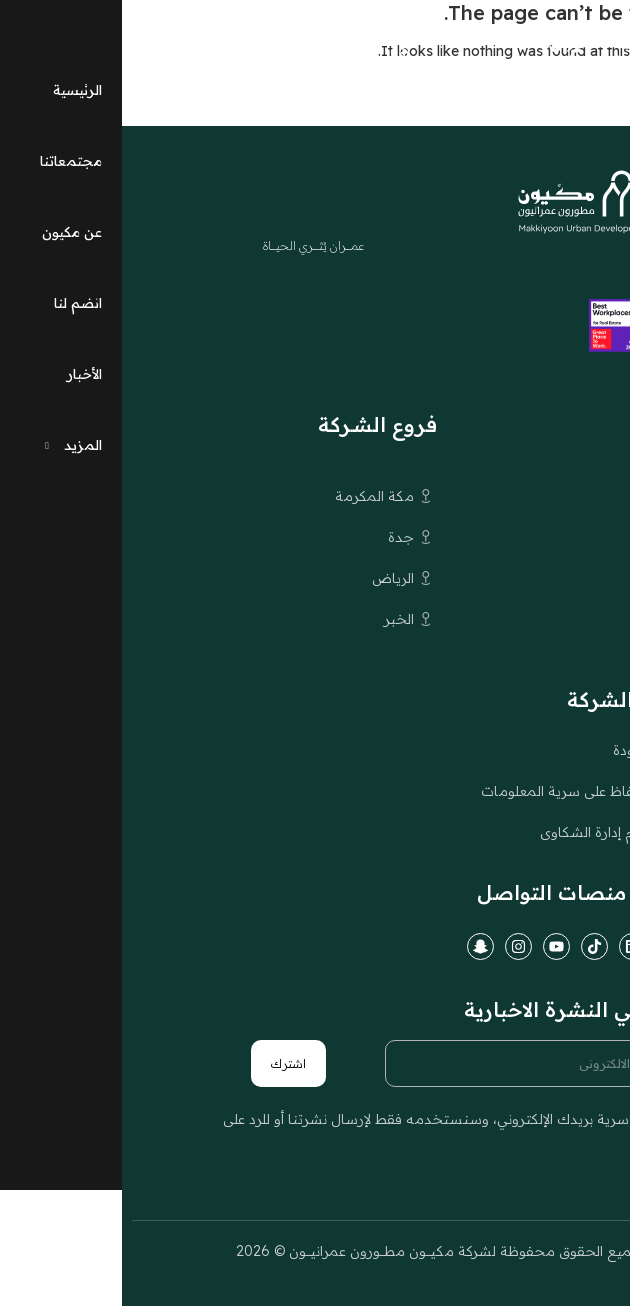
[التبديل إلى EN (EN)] (181, 56)
